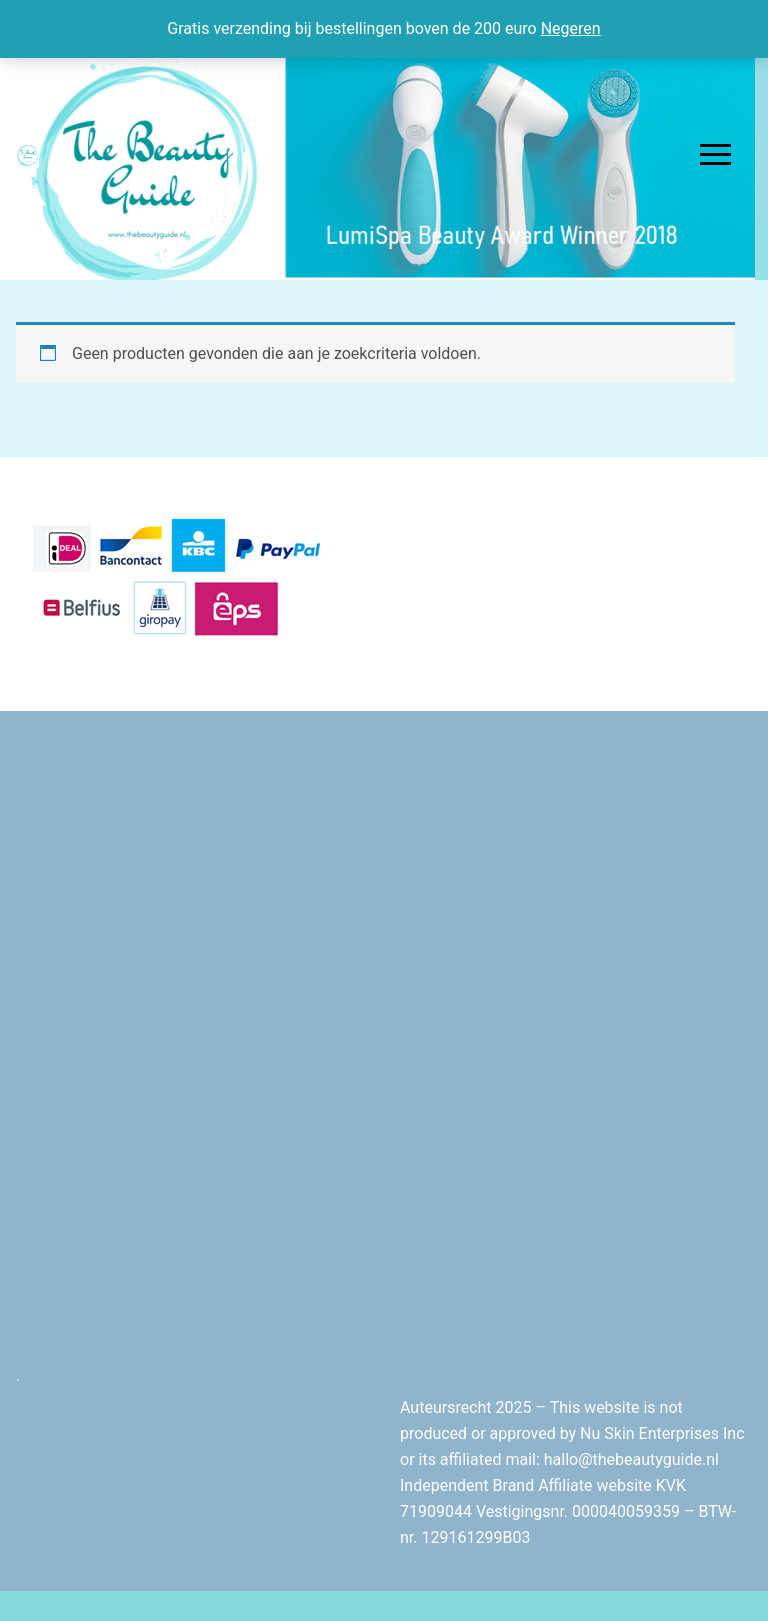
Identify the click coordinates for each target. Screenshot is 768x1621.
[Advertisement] (384, 901)
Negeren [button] (571, 28)
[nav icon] (715, 155)
